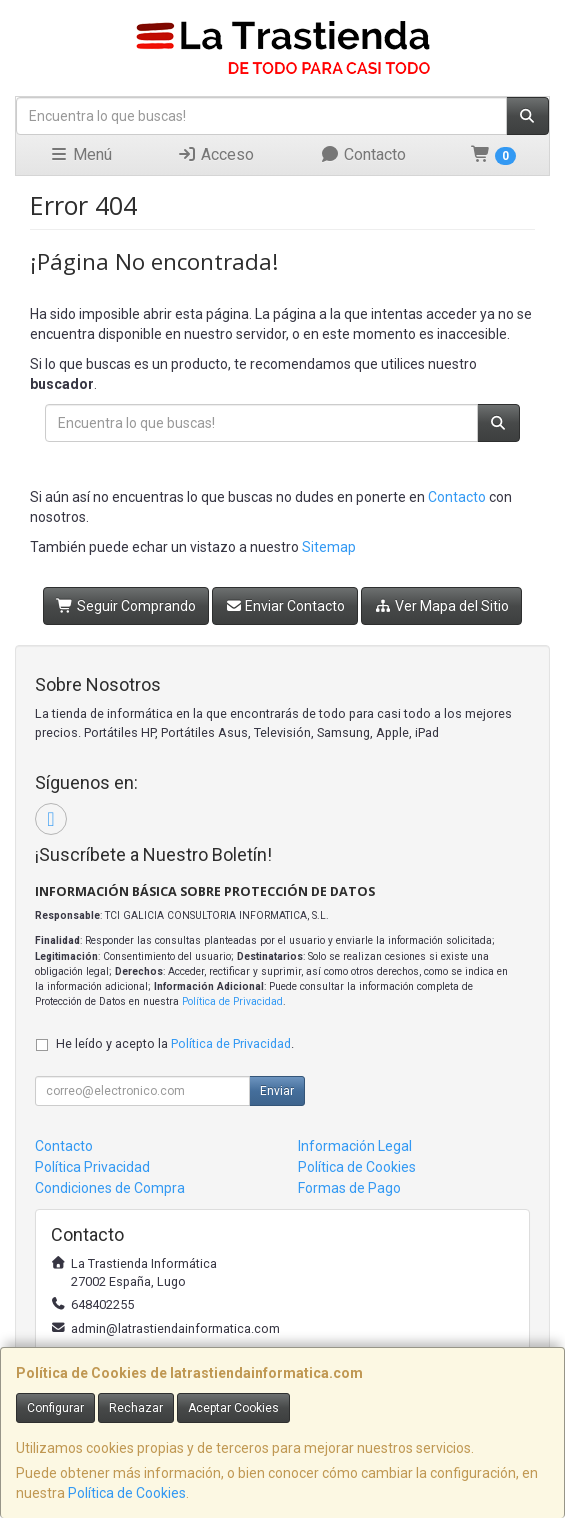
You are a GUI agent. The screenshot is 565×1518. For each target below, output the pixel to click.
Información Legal (355, 1146)
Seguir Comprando (126, 606)
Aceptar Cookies (233, 1408)
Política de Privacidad (232, 1001)
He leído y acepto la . (175, 1043)
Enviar (277, 1091)
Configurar (55, 1408)
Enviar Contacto (285, 606)
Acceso (215, 154)
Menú (80, 154)
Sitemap (329, 547)
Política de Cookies (127, 1493)
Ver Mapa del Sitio (441, 606)
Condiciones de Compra (110, 1188)
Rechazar (136, 1408)
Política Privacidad (92, 1167)
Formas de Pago (349, 1188)
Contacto (363, 154)
